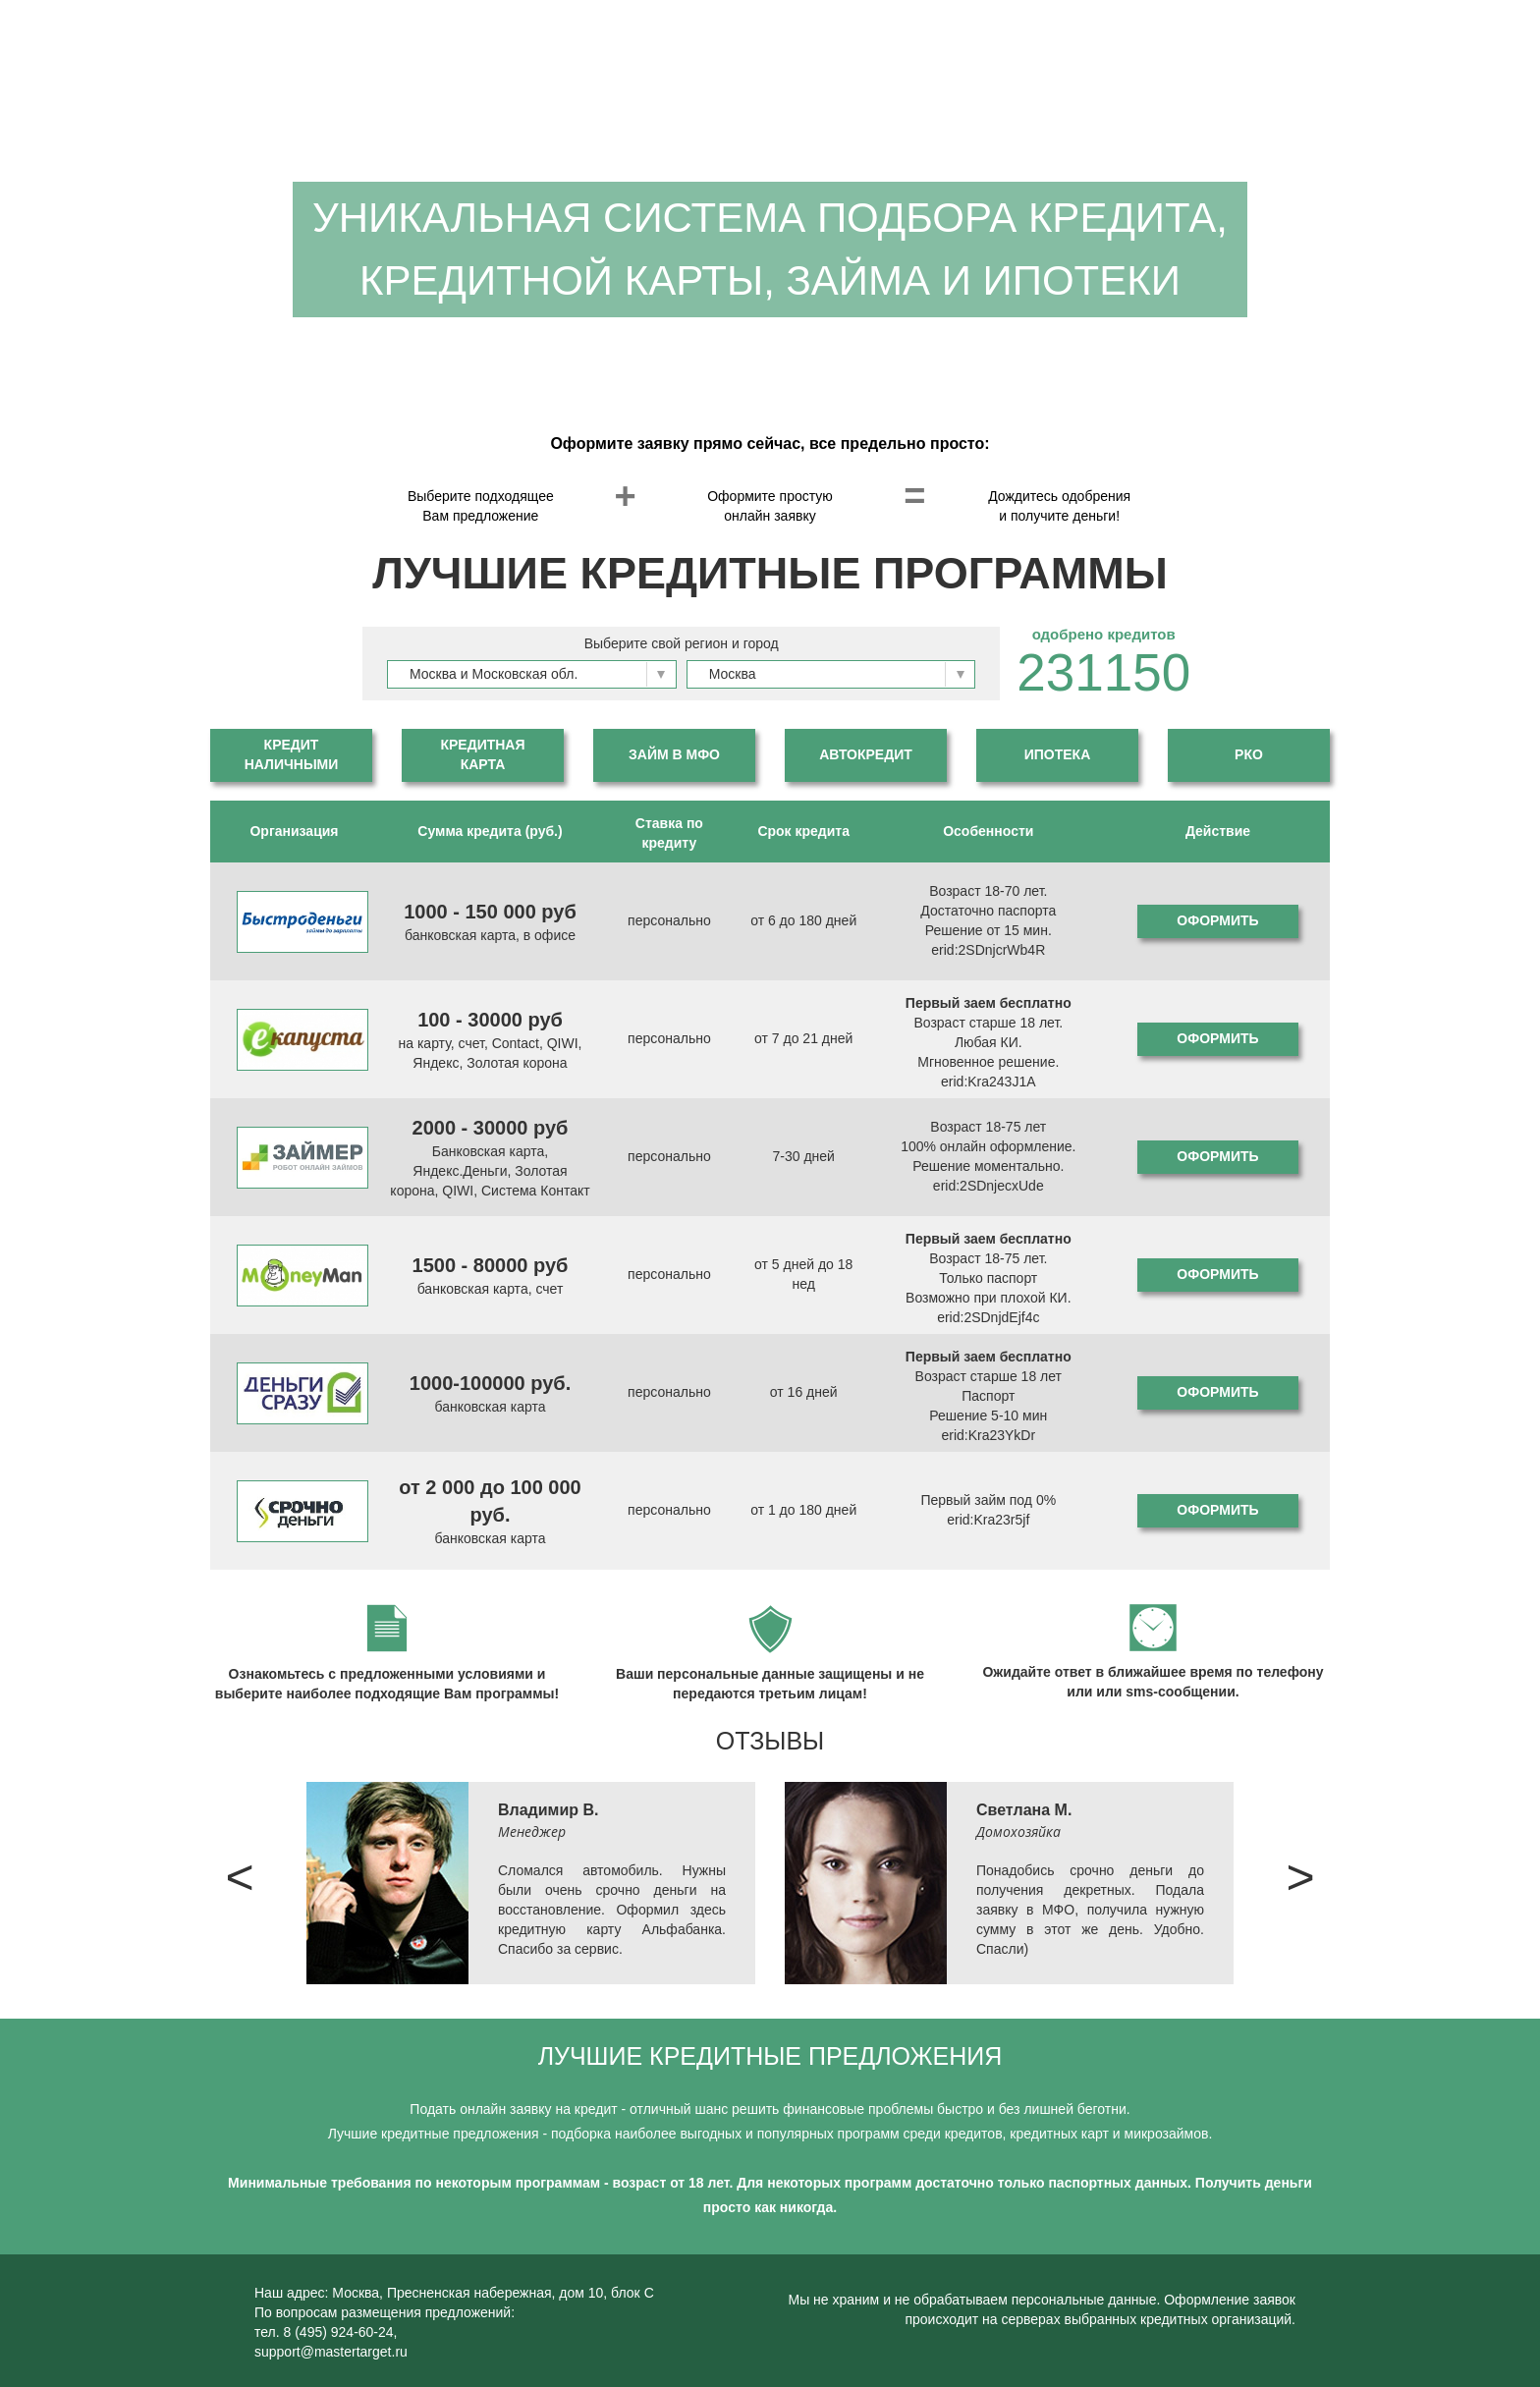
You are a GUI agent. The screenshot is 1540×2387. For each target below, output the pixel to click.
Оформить (1217, 920)
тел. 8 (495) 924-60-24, (326, 2332)
